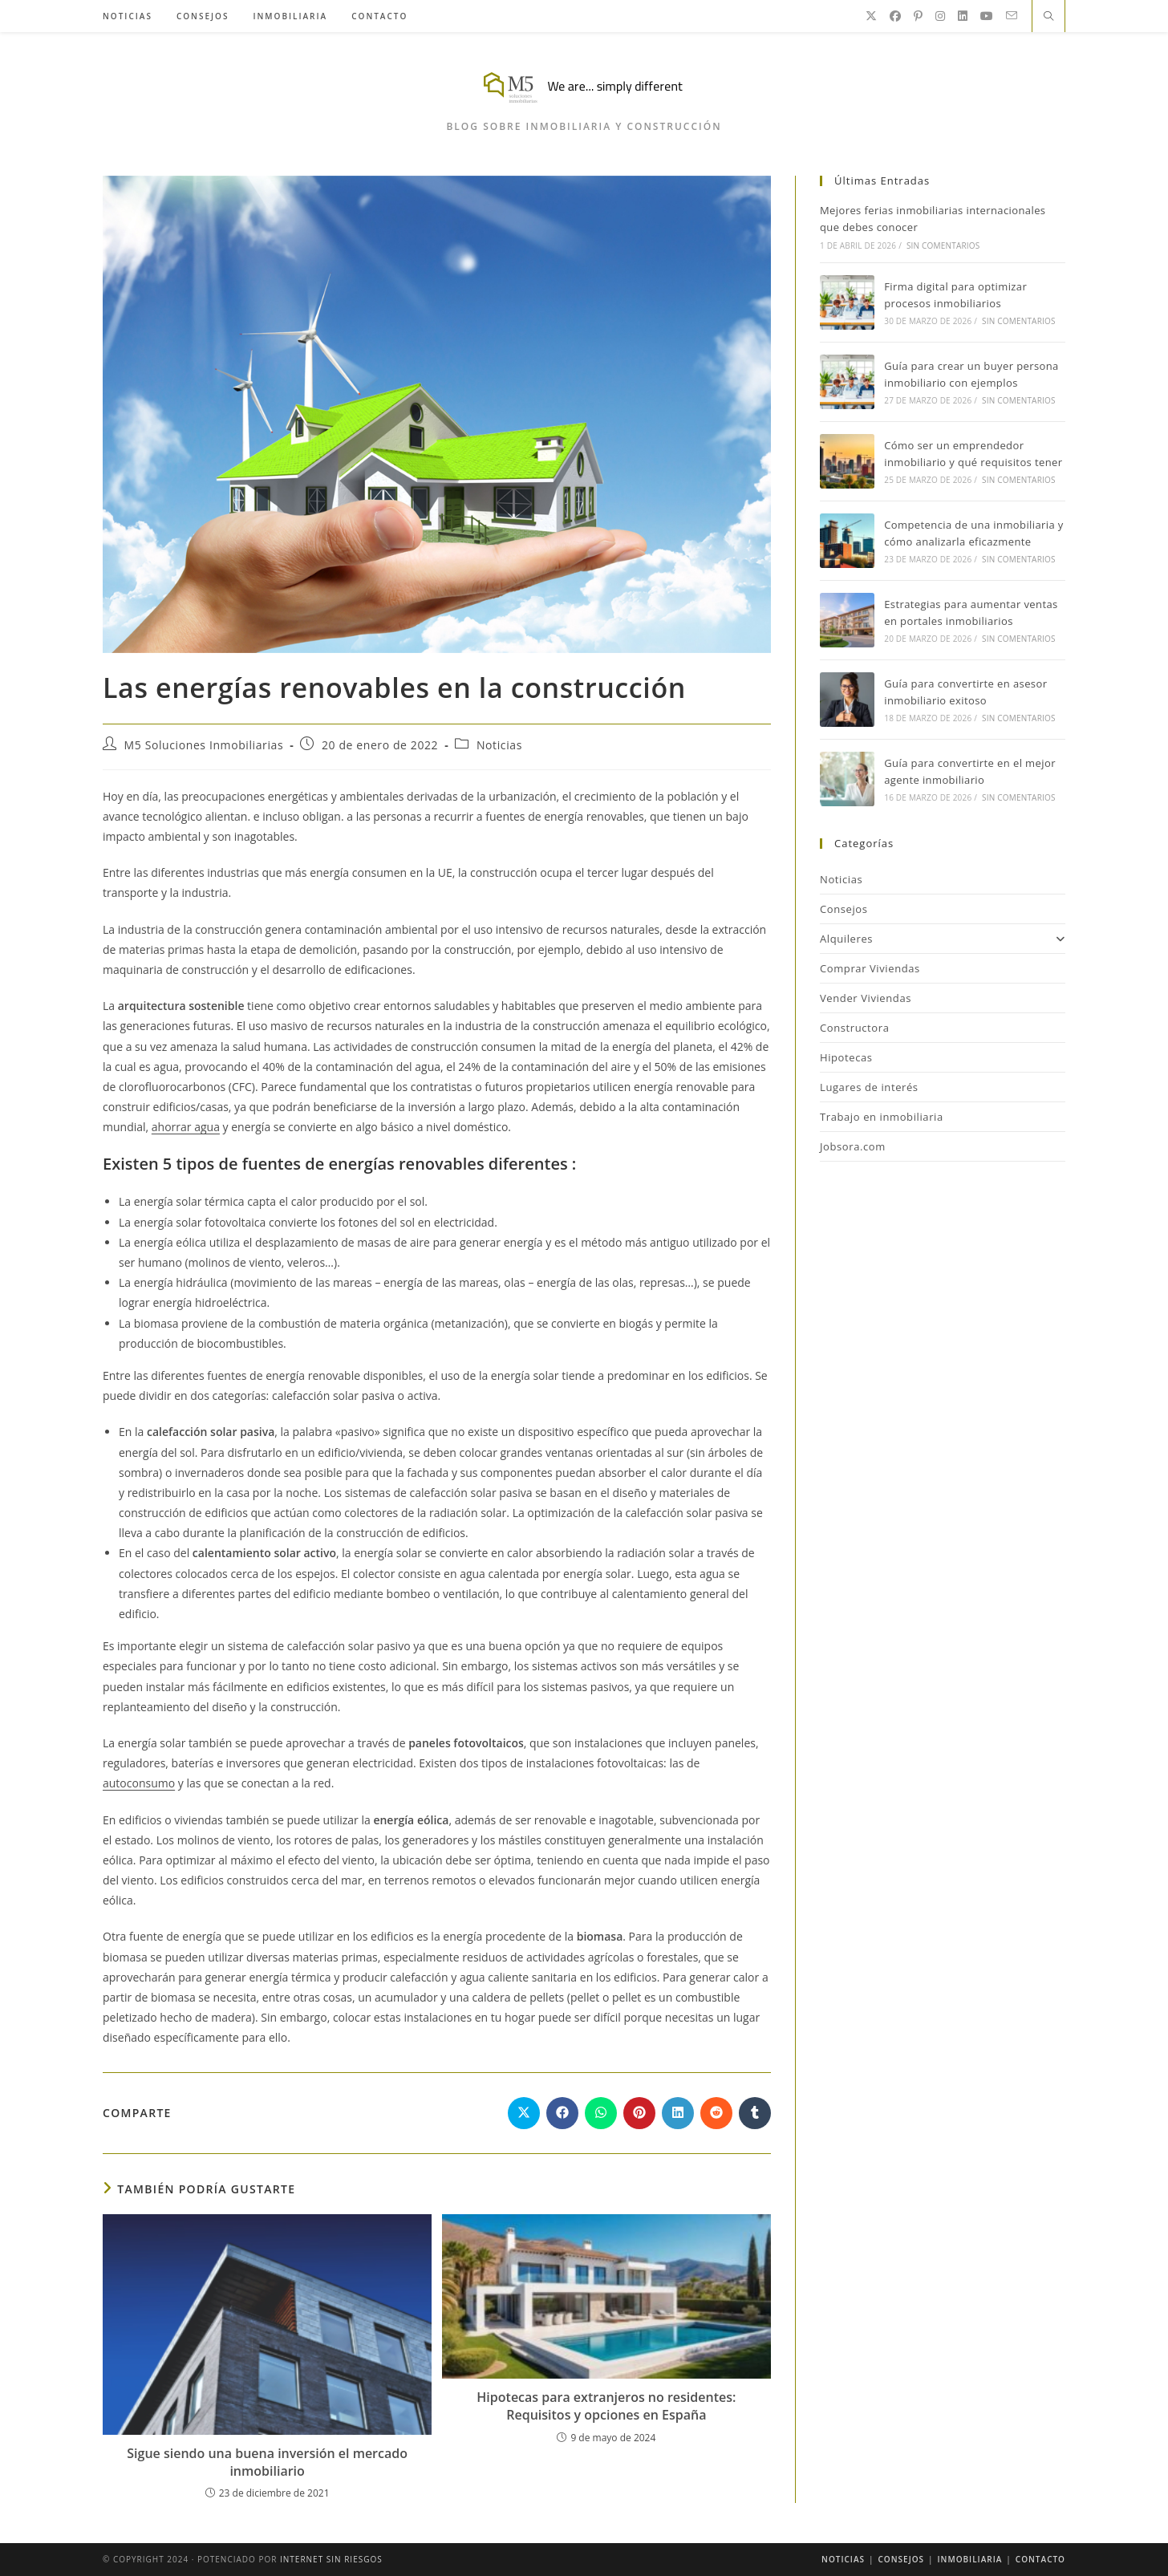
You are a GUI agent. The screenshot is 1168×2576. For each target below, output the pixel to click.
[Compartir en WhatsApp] (601, 2113)
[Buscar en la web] (1048, 17)
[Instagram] (940, 16)
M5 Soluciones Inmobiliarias (204, 745)
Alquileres (942, 938)
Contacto (1040, 2559)
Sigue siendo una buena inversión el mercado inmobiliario (267, 2462)
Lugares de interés (869, 1087)
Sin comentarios (943, 245)
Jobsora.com (853, 1146)
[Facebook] (895, 16)
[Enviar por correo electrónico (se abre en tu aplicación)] (1012, 16)
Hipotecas (846, 1057)
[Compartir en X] (524, 2113)
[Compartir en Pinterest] (639, 2113)
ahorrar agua (186, 1126)
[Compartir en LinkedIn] (678, 2113)
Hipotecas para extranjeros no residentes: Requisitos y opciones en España (606, 2406)
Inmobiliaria (970, 2559)
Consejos (844, 909)
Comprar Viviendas (870, 968)
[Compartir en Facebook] (562, 2113)
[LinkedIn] (962, 16)
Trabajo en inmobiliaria (881, 1117)
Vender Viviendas (865, 998)
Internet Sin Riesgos (331, 2559)
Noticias (499, 745)
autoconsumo (139, 1783)
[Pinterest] (918, 16)
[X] (871, 16)
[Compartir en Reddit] (716, 2113)
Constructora (855, 1027)
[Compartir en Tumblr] (755, 2113)
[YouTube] (987, 16)
